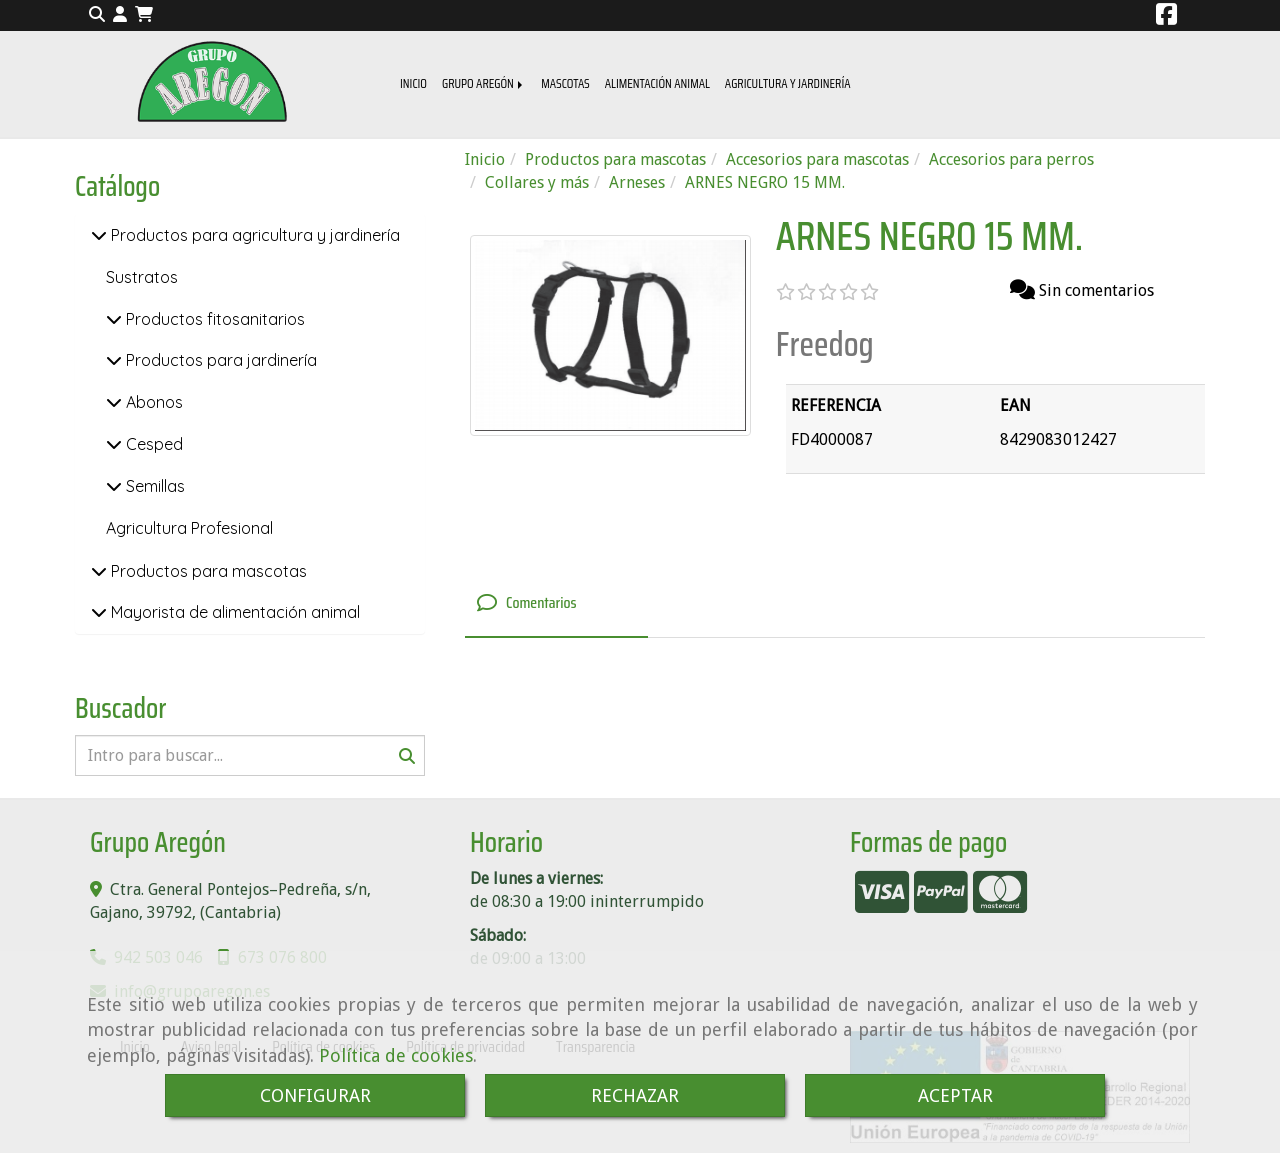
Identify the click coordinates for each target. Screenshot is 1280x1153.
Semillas (153, 486)
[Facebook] (1166, 17)
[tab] (556, 604)
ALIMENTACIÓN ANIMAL (657, 83)
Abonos (152, 402)
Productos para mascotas (207, 571)
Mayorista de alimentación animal (233, 612)
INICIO (413, 83)
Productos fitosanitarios (213, 319)
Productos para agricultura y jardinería (253, 235)
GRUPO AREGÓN (484, 83)
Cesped (152, 444)
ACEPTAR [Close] (955, 1095)
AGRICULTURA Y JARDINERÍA (788, 83)
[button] (120, 15)
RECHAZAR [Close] (635, 1095)
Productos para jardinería (219, 360)
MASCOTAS (565, 83)
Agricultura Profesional (189, 528)
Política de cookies (396, 1055)
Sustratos (142, 277)
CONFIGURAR (315, 1095)
